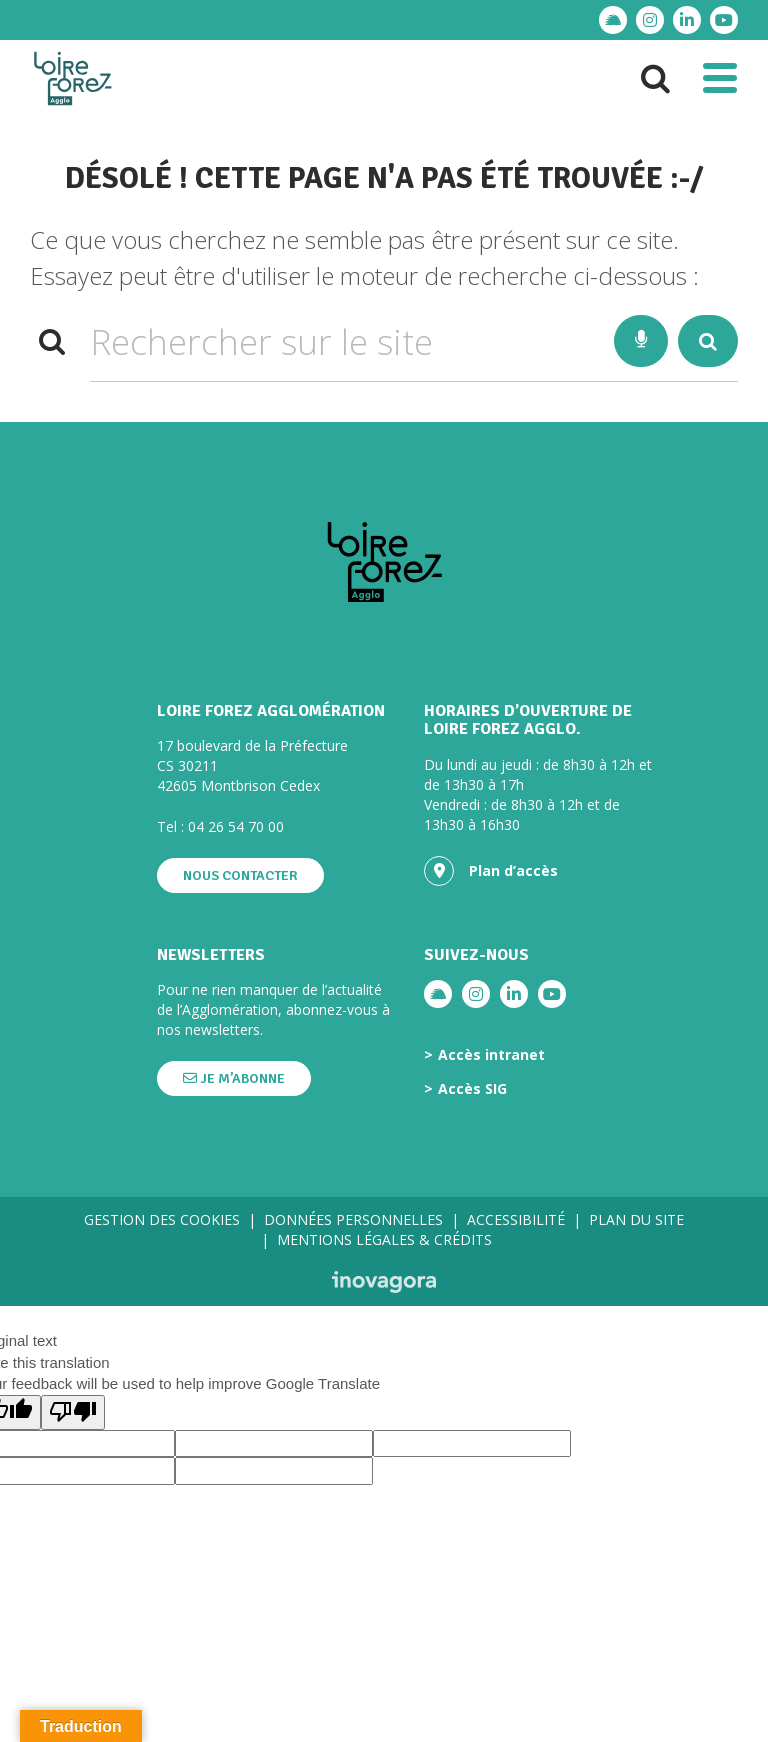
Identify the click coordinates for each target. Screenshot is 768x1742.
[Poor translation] (73, 1412)
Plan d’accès (491, 871)
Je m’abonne (234, 1078)
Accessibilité (516, 1219)
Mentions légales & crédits (384, 1239)
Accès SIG (472, 1089)
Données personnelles (353, 1219)
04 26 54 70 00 (236, 826)
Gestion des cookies (162, 1219)
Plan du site (636, 1219)
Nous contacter (240, 875)
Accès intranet (491, 1055)
